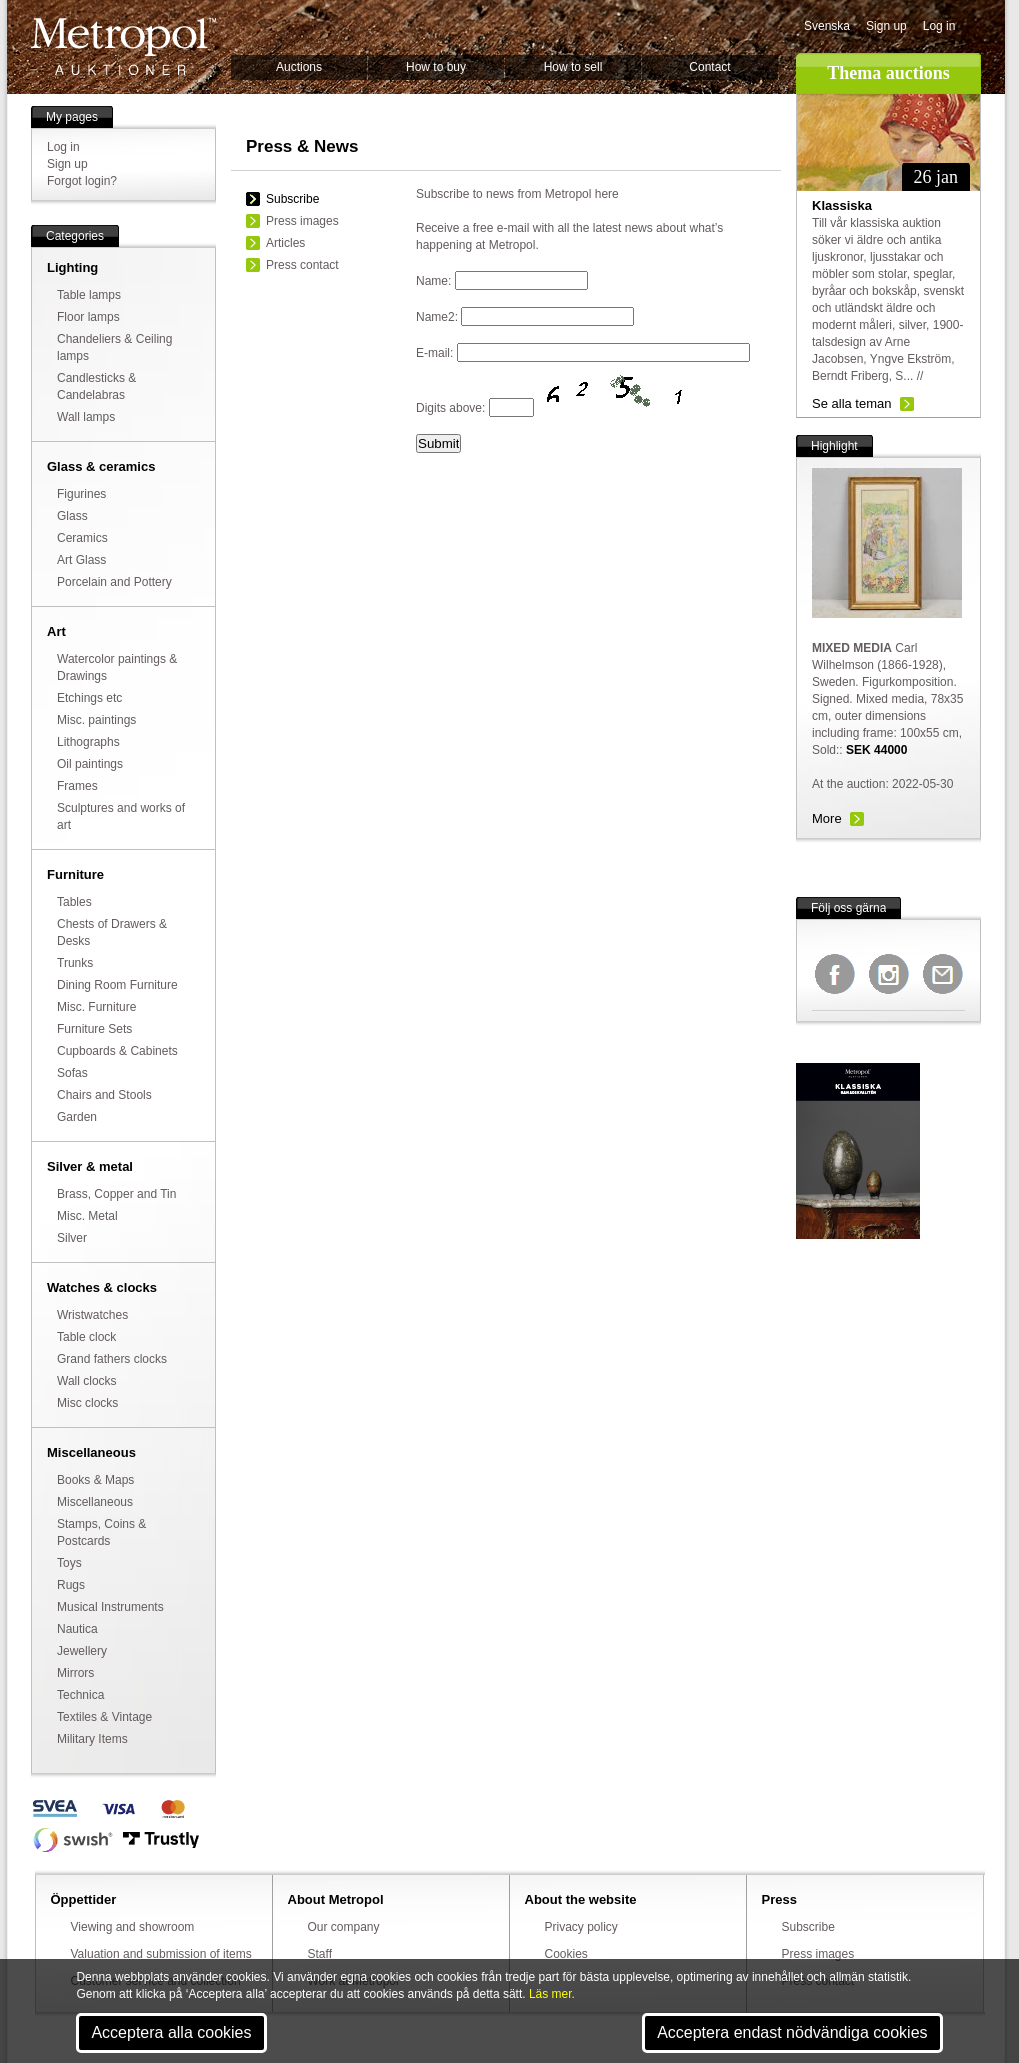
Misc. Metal (87, 1216)
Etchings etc (89, 698)
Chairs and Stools (104, 1095)
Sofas (72, 1073)
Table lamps (89, 295)
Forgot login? (82, 181)
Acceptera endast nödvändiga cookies (792, 2032)
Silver (72, 1238)
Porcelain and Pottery (114, 582)
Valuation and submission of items (161, 1954)
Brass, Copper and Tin (116, 1194)
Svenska (827, 26)
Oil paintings (90, 764)
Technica (80, 1695)
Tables (74, 902)
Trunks (75, 963)
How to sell (573, 67)
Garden (77, 1117)
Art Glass (81, 560)
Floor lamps (88, 317)
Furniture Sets (94, 1029)
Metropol (123, 46)
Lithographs (88, 742)
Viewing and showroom (133, 1927)
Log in (939, 26)
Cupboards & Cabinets (117, 1051)
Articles (285, 243)
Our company (344, 1927)
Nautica (77, 1629)
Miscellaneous (95, 1502)
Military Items (92, 1739)
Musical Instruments (110, 1607)
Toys (69, 1563)
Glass (72, 516)
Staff (320, 1954)
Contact (709, 67)
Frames (77, 786)
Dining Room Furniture (117, 985)
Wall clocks (87, 1381)
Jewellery (82, 1651)
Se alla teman (852, 403)
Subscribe (292, 199)
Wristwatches (92, 1315)
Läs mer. (552, 1994)
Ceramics (82, 538)
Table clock (86, 1337)
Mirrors (75, 1673)
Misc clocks (87, 1403)
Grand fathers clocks (112, 1359)
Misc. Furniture (96, 1007)
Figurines (81, 494)
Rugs (71, 1585)
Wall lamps (86, 417)
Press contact (302, 265)
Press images (302, 221)
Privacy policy (581, 1927)
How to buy (436, 67)
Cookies (566, 1954)
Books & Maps (95, 1480)
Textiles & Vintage (104, 1717)
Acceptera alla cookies (171, 2032)
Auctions (299, 67)
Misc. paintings (96, 720)
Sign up (886, 26)
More (827, 818)
